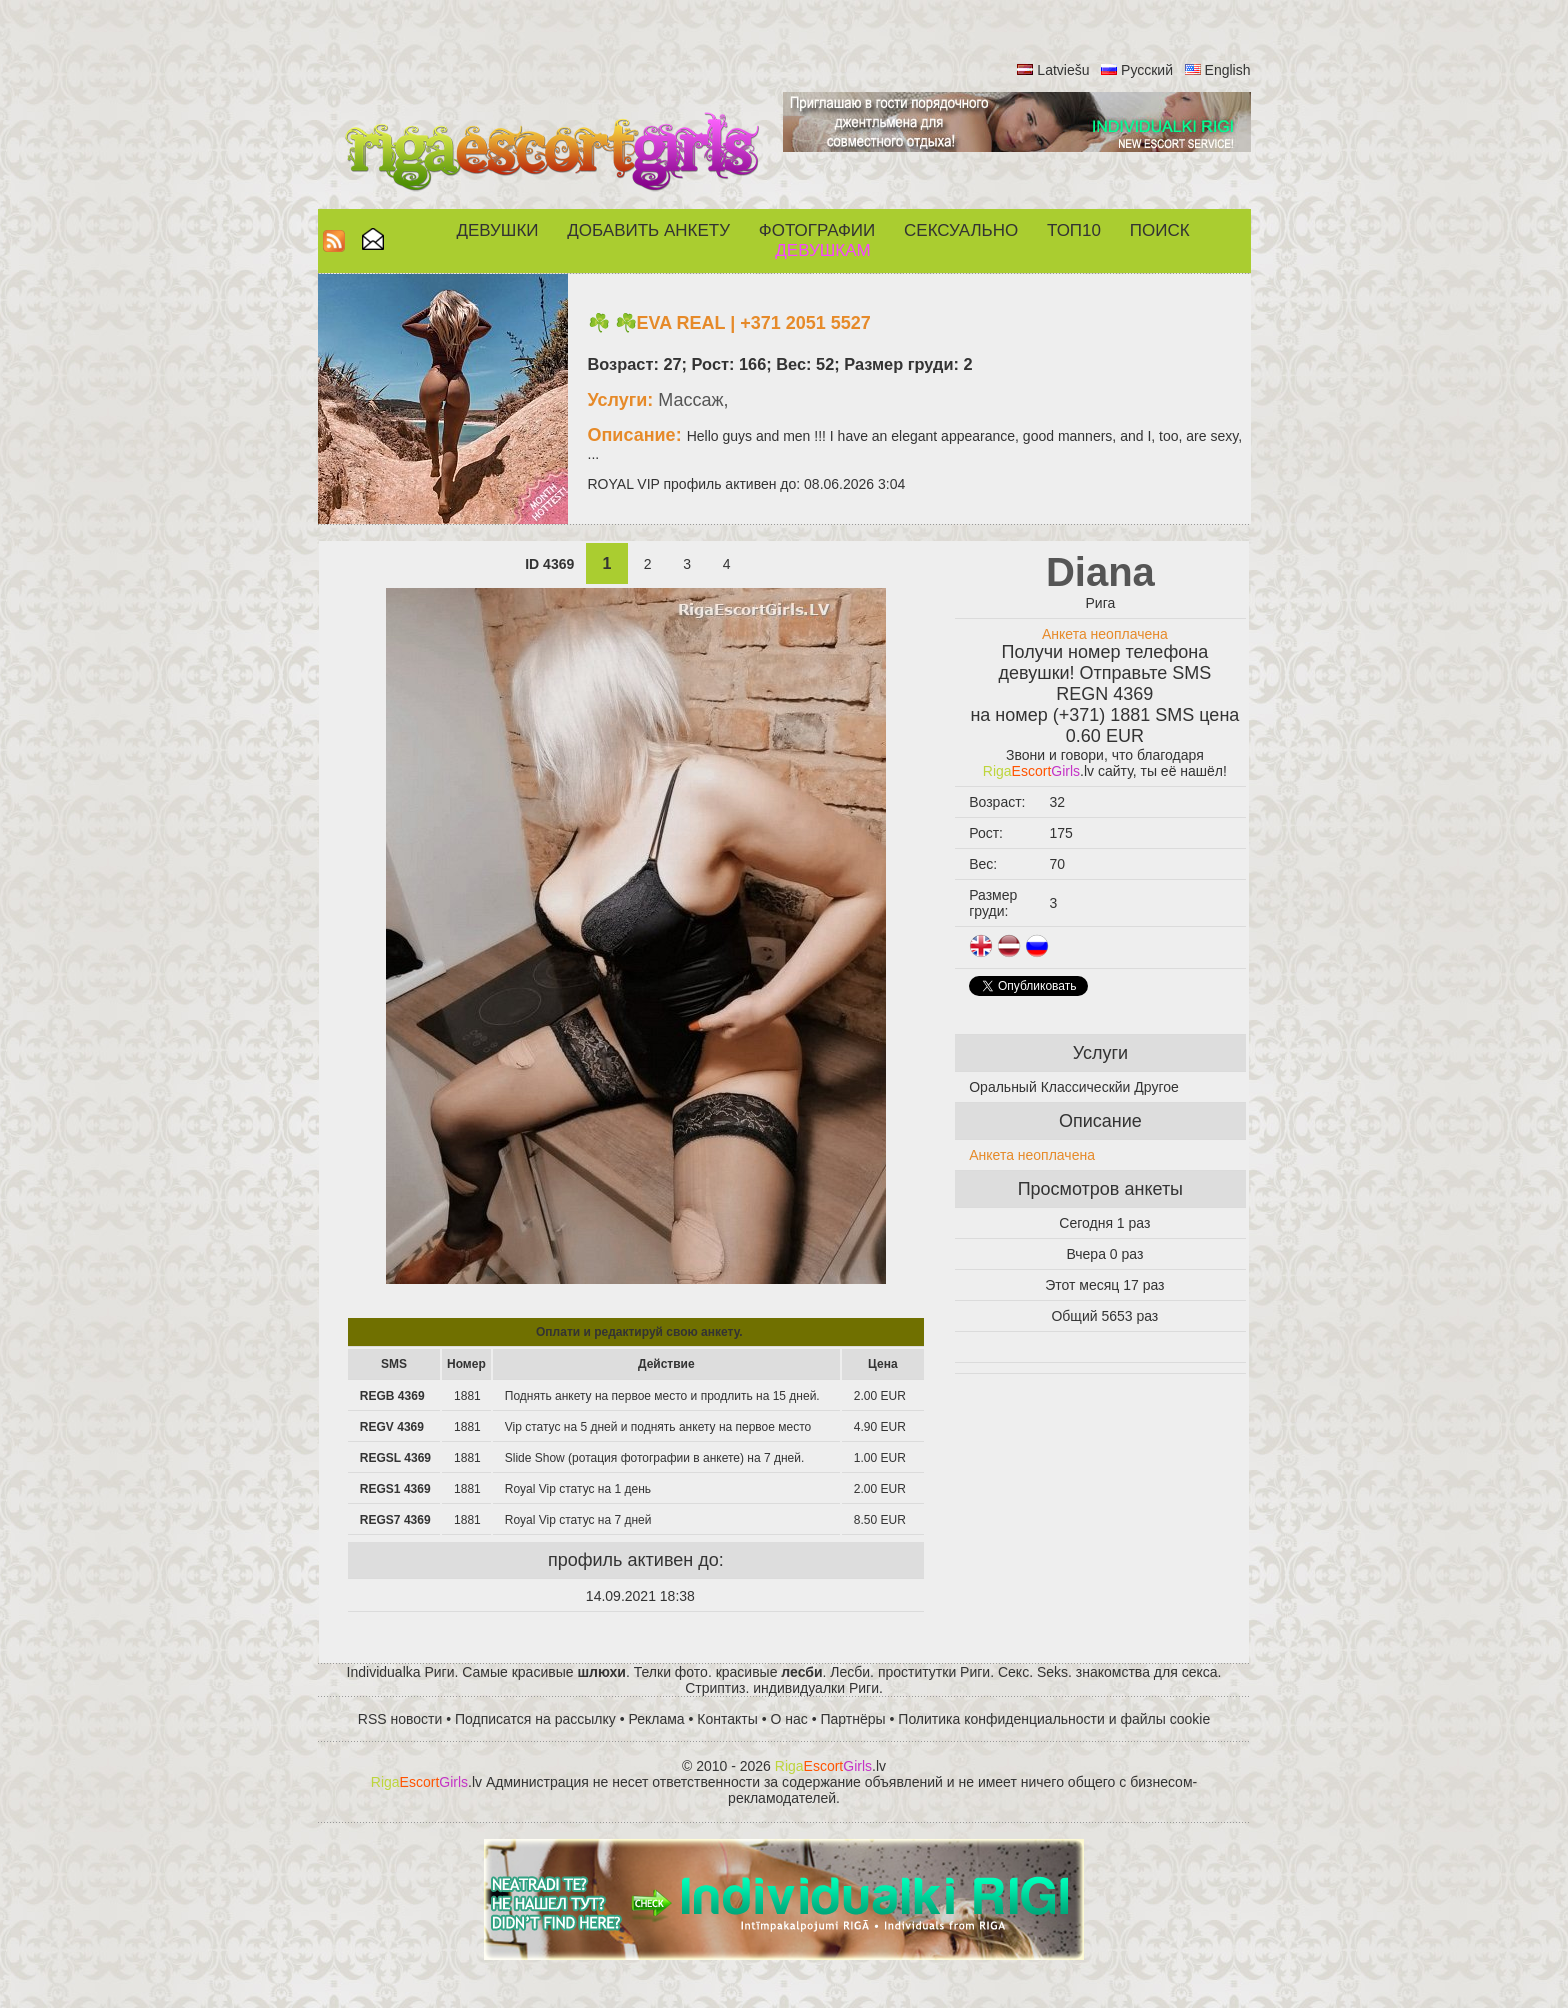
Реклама (657, 1719)
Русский (1147, 70)
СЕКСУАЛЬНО (961, 230)
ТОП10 (1074, 230)
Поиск (1160, 230)
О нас (789, 1719)
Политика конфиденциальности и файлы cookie (1054, 1719)
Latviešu (1063, 70)
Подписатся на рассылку (535, 1719)
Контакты (727, 1719)
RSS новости (400, 1719)
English (1228, 70)
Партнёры (853, 1719)
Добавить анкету (648, 230)
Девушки (497, 230)
